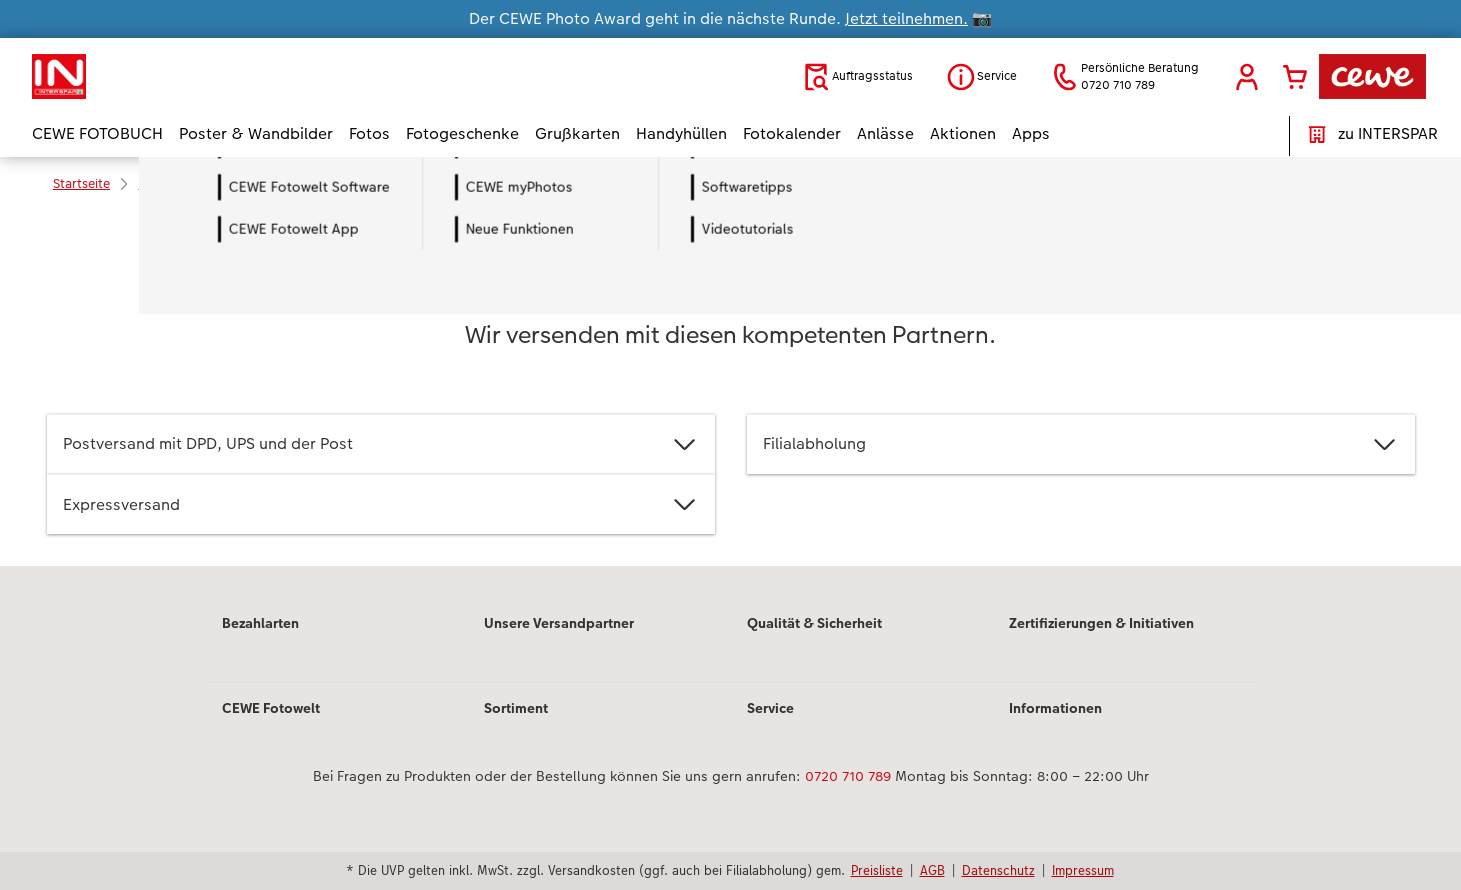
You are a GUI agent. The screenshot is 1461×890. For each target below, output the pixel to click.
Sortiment (516, 708)
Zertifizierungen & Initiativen (1101, 623)
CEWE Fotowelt (271, 708)
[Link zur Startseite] (228, 76)
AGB (932, 870)
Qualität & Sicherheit (814, 623)
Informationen (1055, 708)
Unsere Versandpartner (559, 623)
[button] (1247, 77)
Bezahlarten (260, 623)
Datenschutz (998, 870)
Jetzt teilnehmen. (906, 18)
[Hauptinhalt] (730, 388)
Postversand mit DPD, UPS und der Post (381, 444)
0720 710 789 (848, 776)
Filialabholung (1081, 444)
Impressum (1083, 870)
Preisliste (877, 870)
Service (770, 708)
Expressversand (381, 504)
